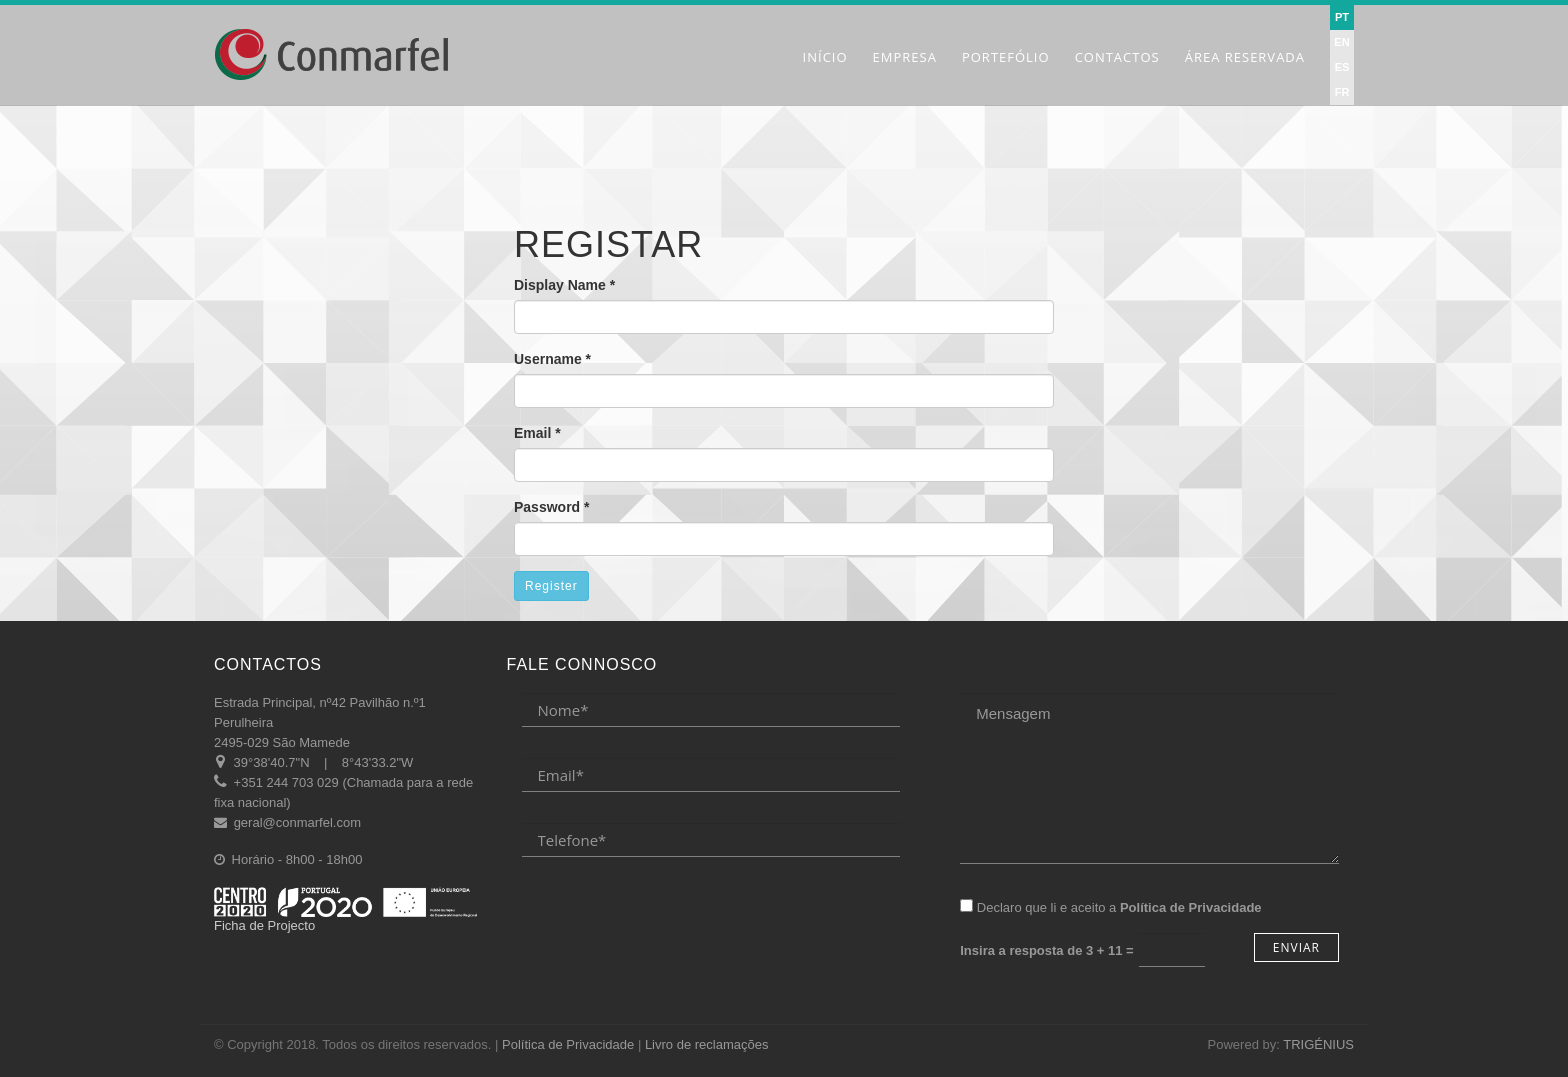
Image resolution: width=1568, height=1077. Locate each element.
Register (551, 586)
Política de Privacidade (568, 1044)
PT (1342, 17)
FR (1342, 92)
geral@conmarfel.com (297, 822)
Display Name (564, 285)
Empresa (905, 57)
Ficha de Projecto (345, 909)
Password (551, 507)
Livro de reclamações (707, 1044)
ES (1342, 67)
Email (537, 433)
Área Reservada (1245, 57)
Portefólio (1006, 57)
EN (1341, 42)
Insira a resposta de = (1046, 950)
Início (825, 57)
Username (552, 359)
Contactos (1117, 57)
